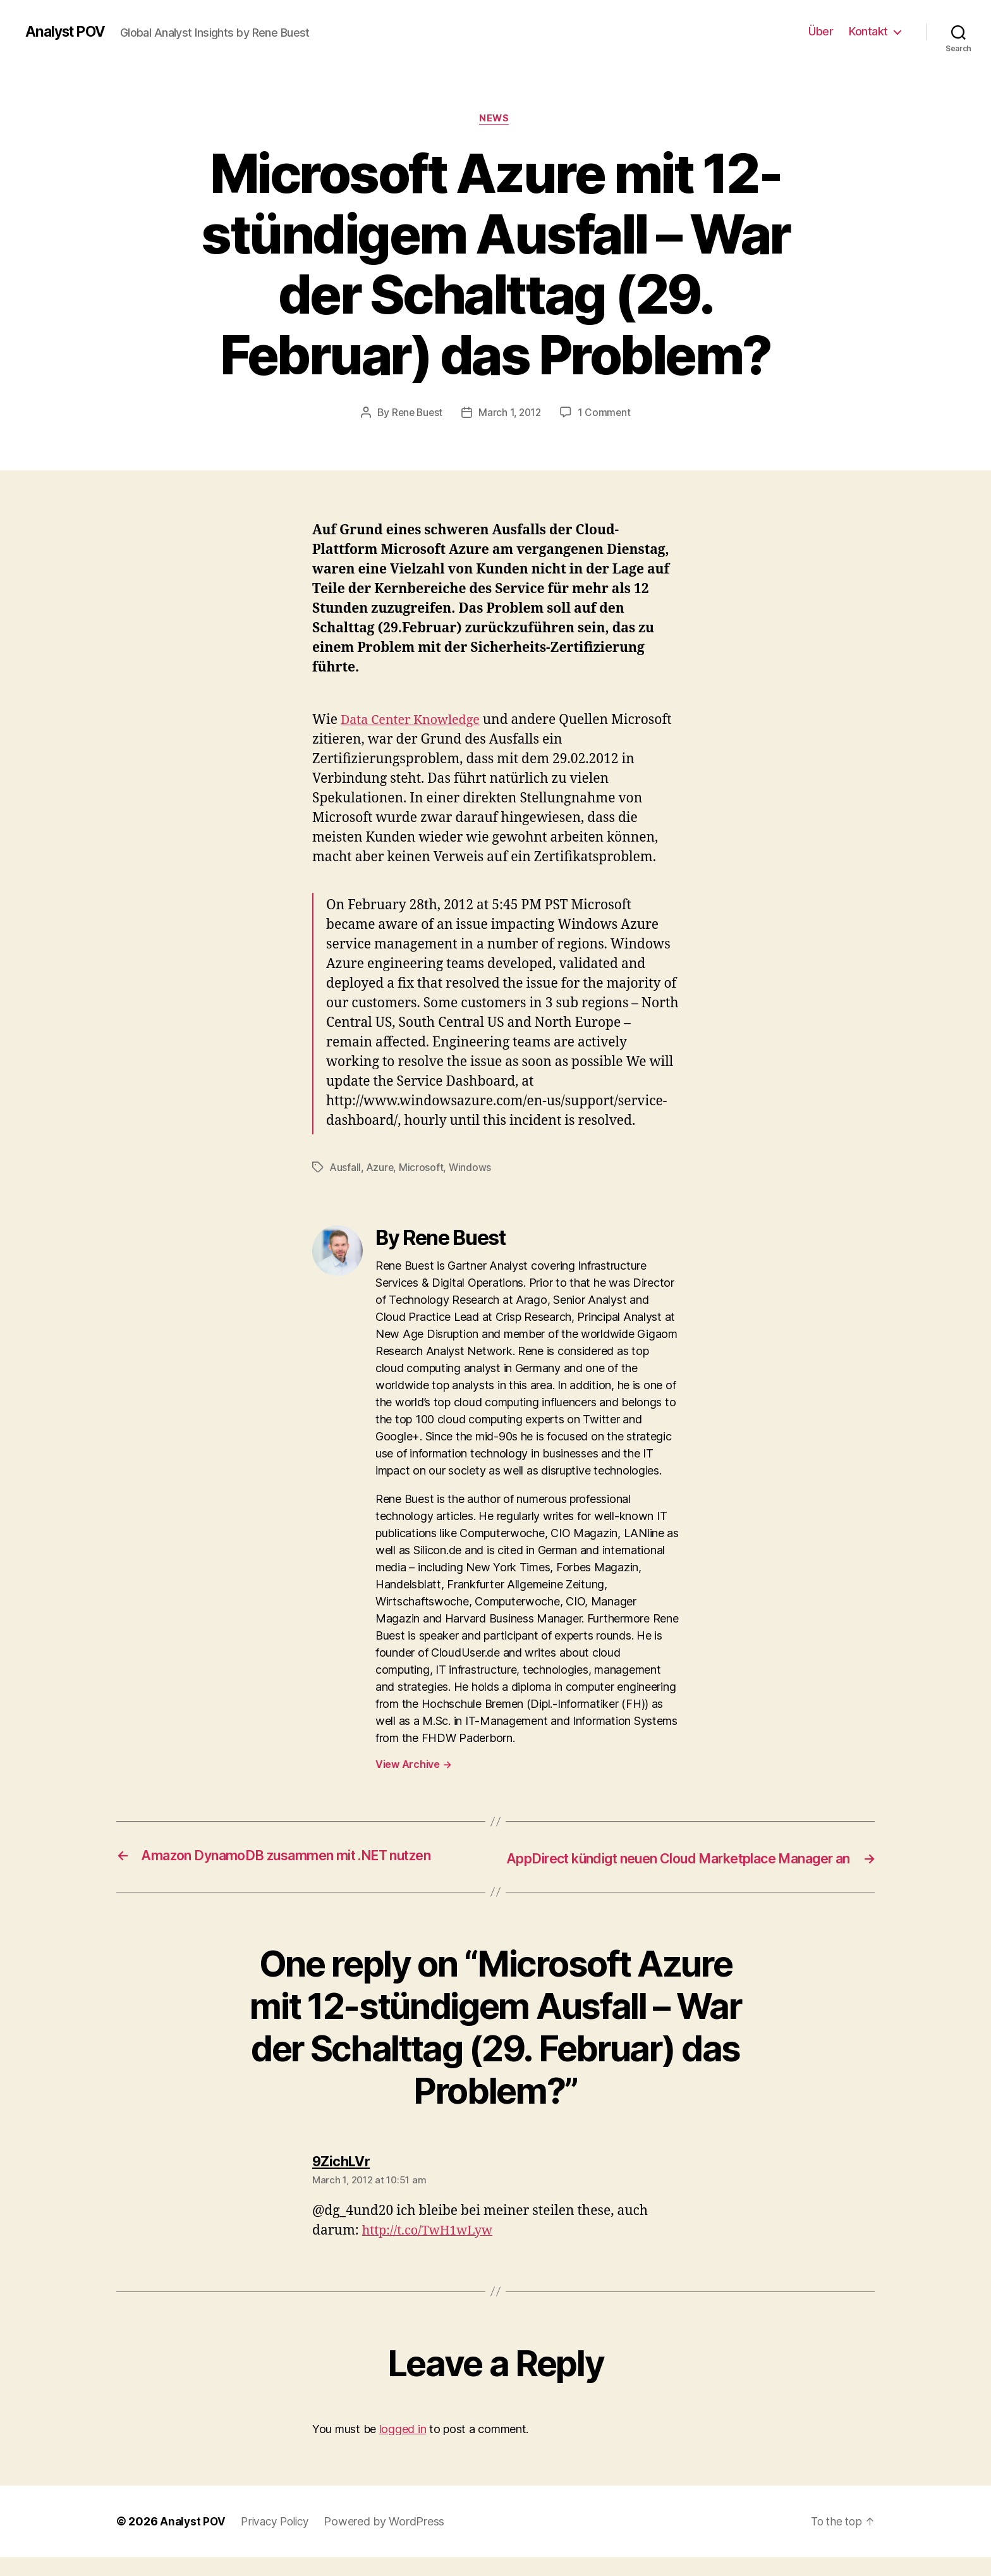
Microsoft (423, 1168)
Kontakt (868, 31)
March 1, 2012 (511, 413)
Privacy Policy (278, 2540)
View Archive (413, 1765)
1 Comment (606, 413)
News (495, 119)
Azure (381, 1168)
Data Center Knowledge (415, 721)
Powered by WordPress (389, 2540)
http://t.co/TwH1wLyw (431, 2248)
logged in (403, 2447)
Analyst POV (68, 31)
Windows (472, 1168)
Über (820, 31)
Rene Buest (415, 413)
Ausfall (346, 1168)
